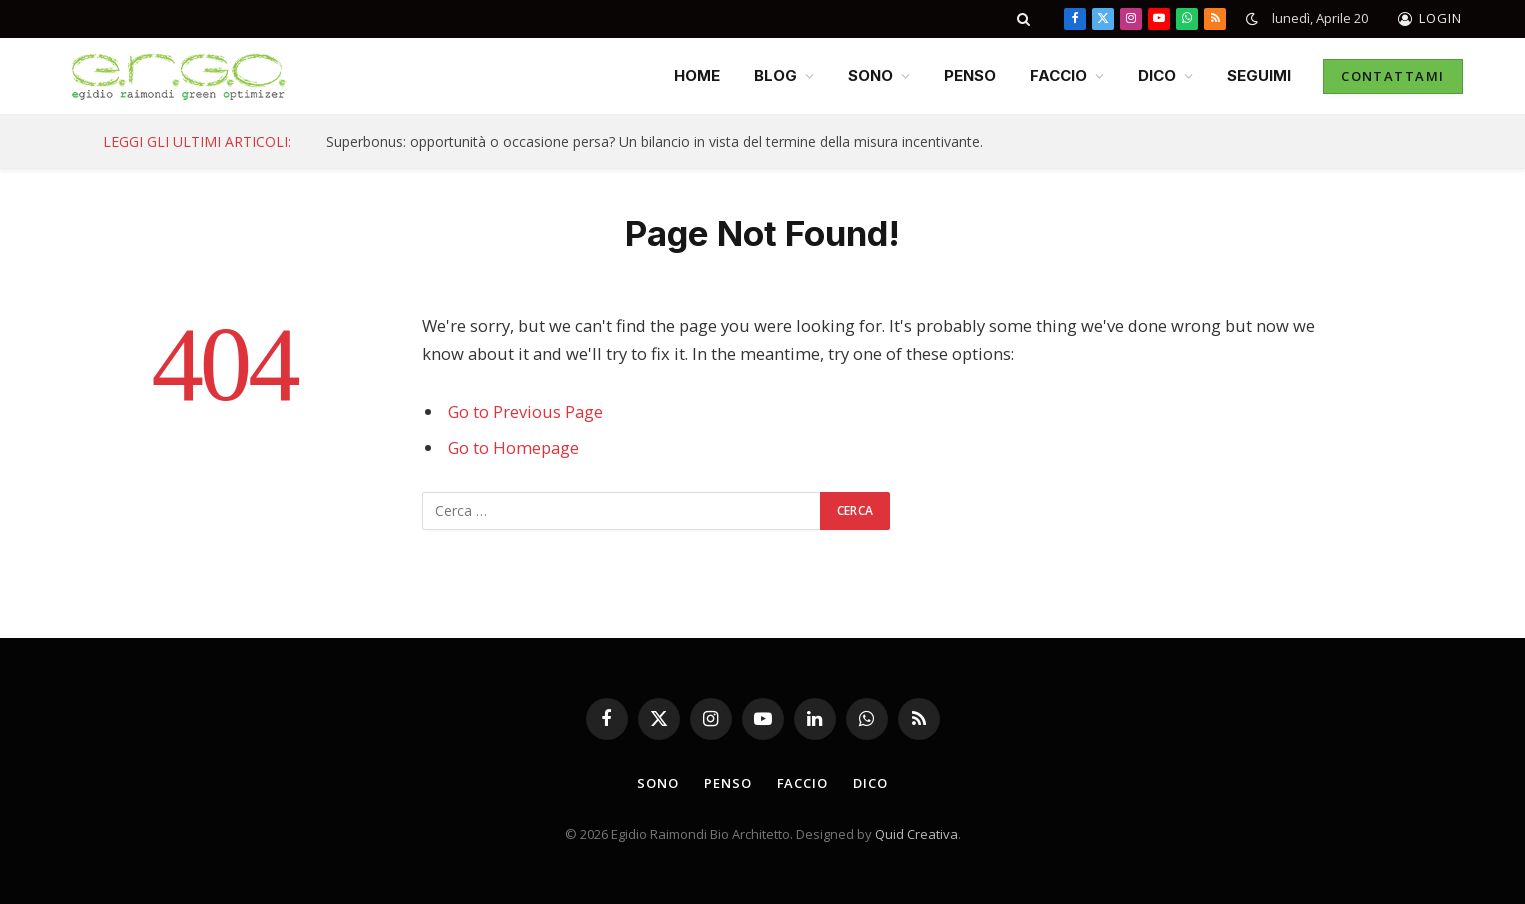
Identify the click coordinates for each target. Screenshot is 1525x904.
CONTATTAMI (1392, 76)
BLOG (775, 75)
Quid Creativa (916, 834)
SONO (870, 75)
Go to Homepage (513, 447)
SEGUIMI (1259, 75)
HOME (697, 75)
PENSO (970, 75)
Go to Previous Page (525, 411)
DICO (1157, 75)
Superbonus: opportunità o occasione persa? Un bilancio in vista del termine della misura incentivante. (654, 142)
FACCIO (1058, 75)
